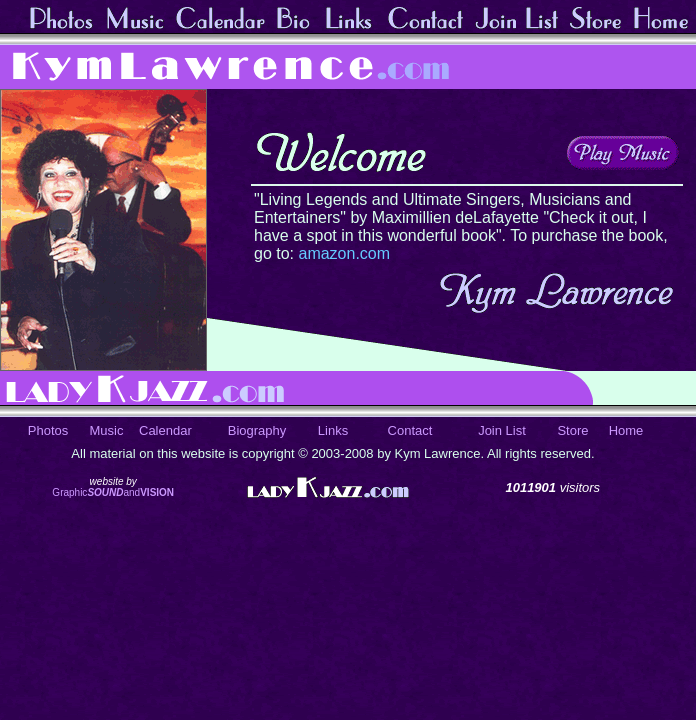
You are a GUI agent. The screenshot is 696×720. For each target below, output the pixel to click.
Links (333, 430)
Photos (48, 430)
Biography (257, 430)
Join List (502, 430)
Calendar (165, 430)
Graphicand (113, 492)
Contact (410, 430)
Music (107, 430)
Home (626, 430)
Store (572, 430)
